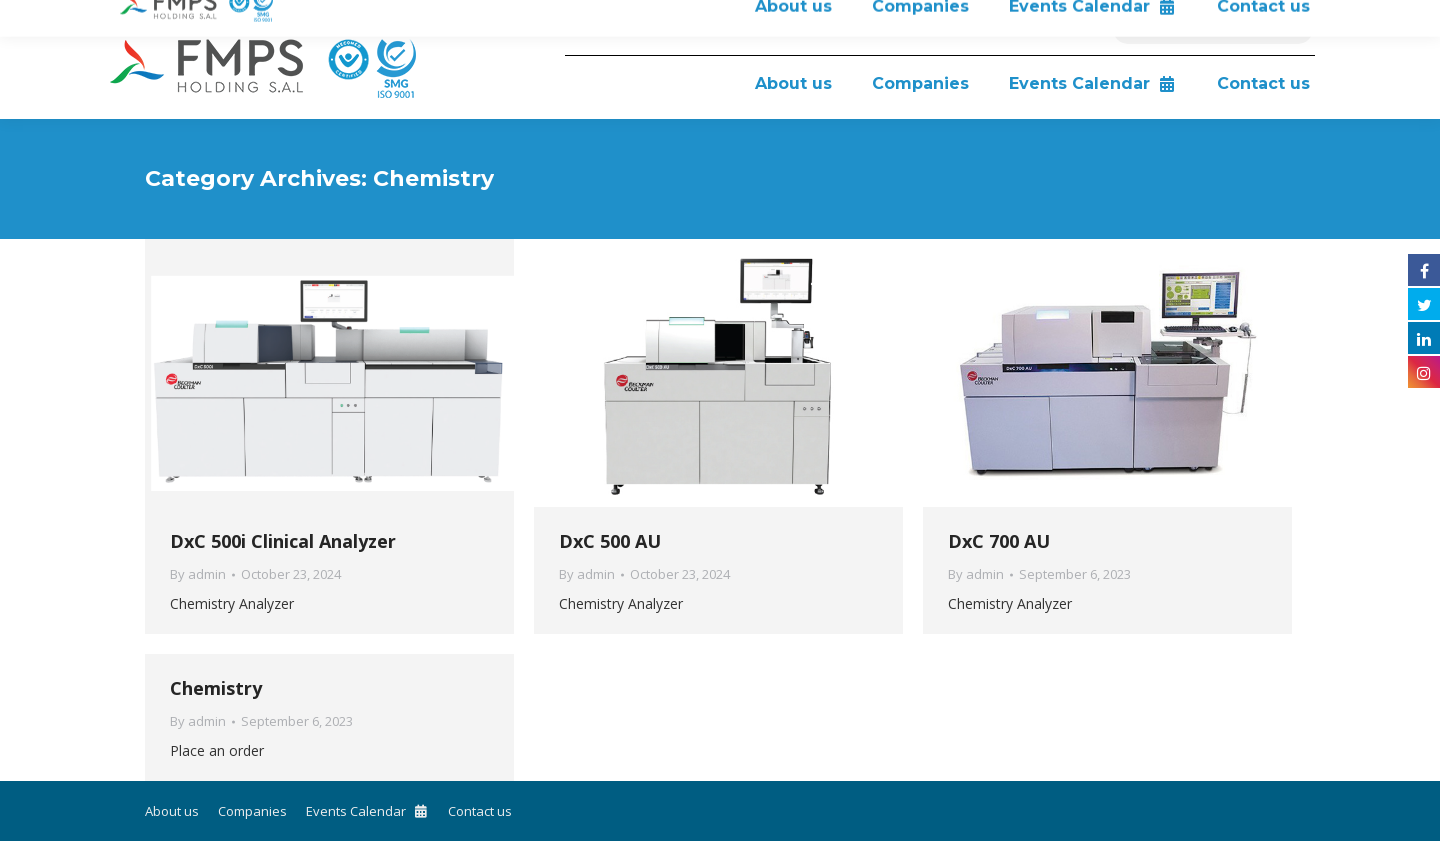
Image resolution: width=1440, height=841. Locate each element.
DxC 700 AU (999, 541)
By (198, 574)
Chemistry (216, 688)
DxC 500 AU (610, 541)
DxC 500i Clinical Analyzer (283, 541)
